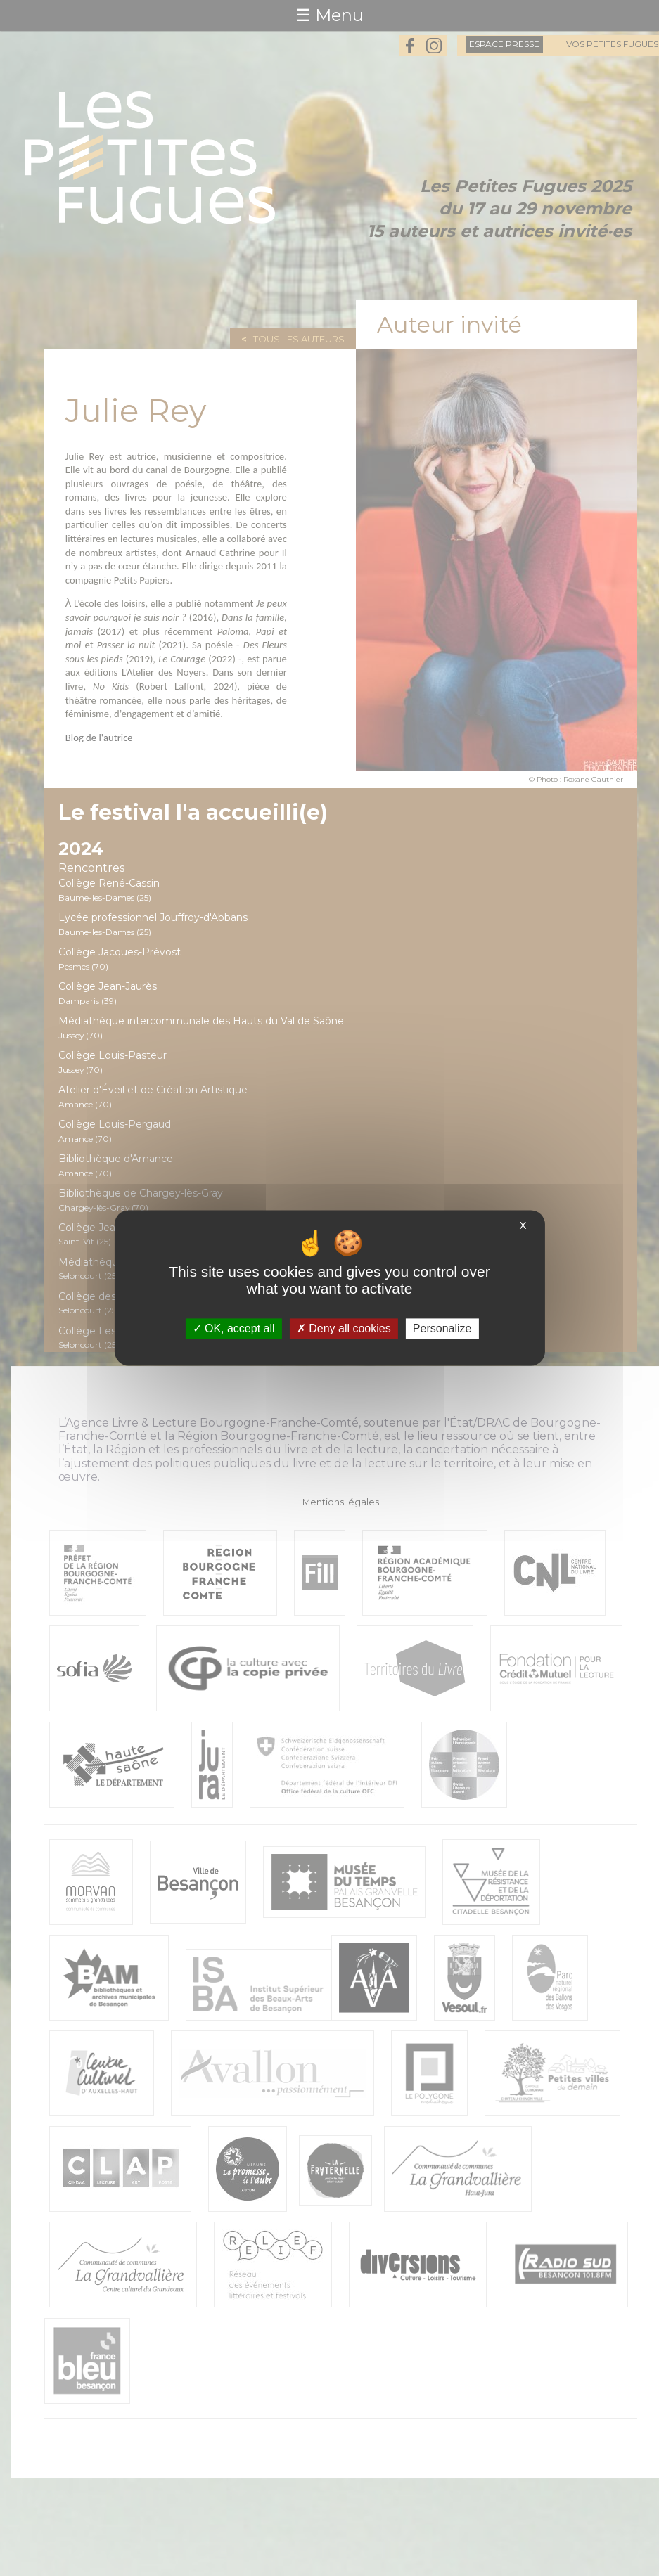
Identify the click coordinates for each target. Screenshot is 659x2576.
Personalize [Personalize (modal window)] (442, 1328)
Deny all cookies (344, 1328)
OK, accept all (234, 1328)
